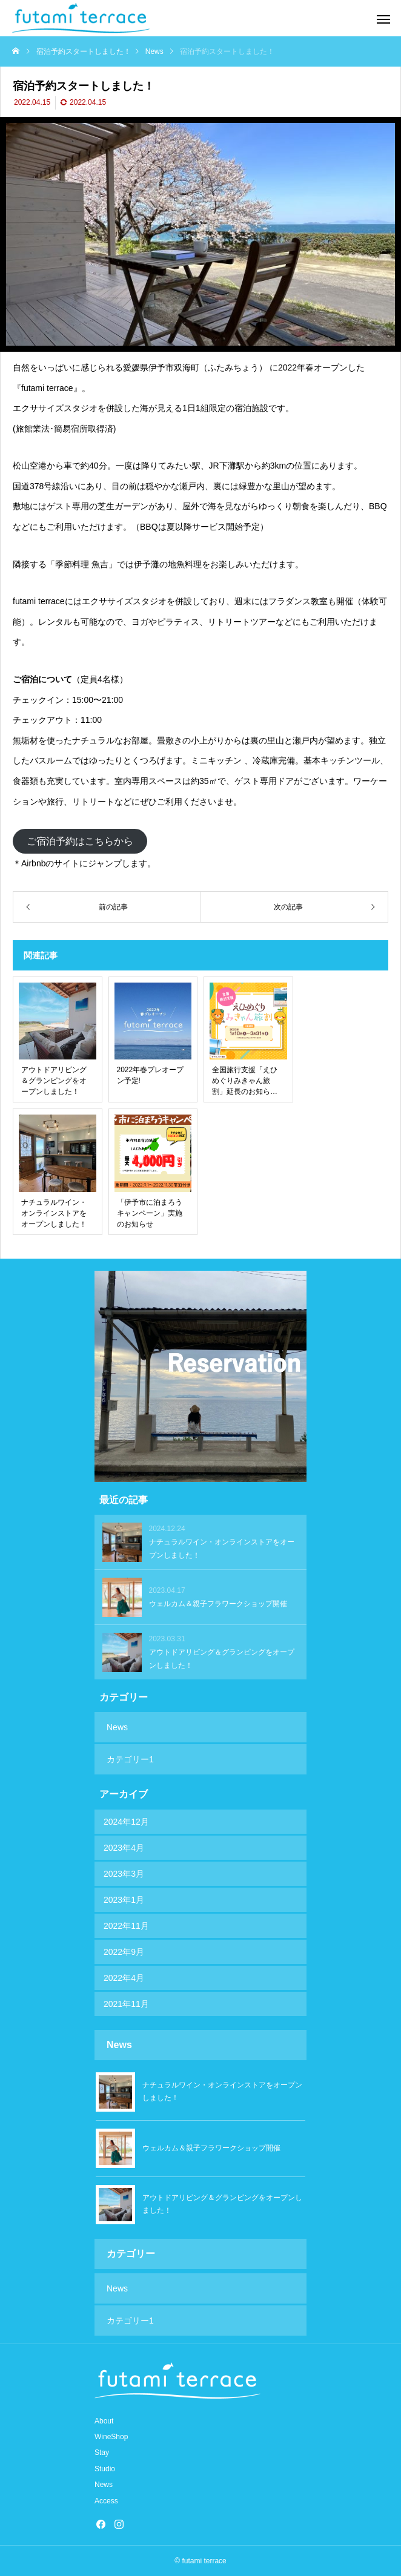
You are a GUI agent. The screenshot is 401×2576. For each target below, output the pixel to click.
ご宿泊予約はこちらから (80, 841)
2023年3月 (124, 1874)
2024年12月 (126, 1822)
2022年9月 (124, 1952)
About (103, 2421)
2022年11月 (126, 1926)
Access (106, 2501)
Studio (104, 2469)
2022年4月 (124, 1978)
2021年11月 (126, 2004)
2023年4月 (124, 1848)
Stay (101, 2452)
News (117, 1727)
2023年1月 (124, 1900)
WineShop (111, 2437)
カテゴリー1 (130, 1759)
